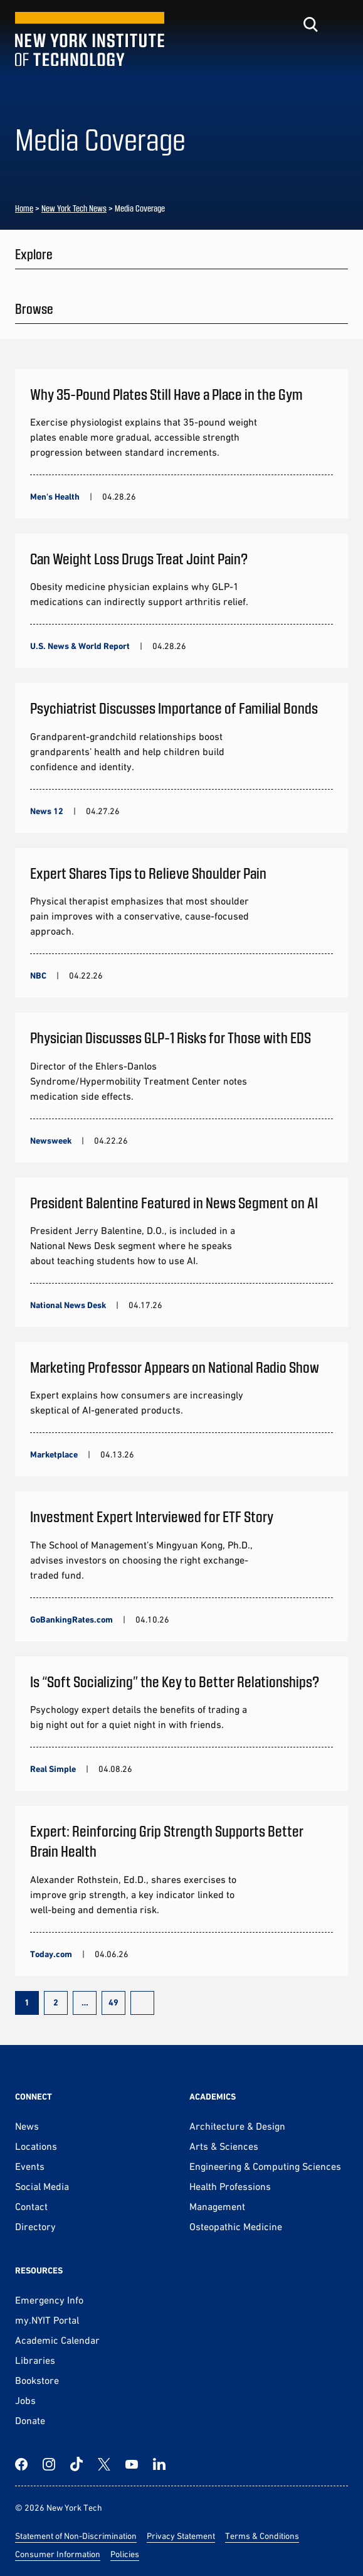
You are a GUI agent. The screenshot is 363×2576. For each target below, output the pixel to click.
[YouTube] (131, 2464)
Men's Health (55, 496)
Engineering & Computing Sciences (265, 2166)
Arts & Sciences (223, 2146)
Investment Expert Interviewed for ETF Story (151, 1516)
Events (30, 2166)
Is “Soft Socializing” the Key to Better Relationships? (174, 1681)
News (27, 2126)
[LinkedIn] (159, 2464)
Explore (34, 253)
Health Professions (230, 2186)
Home (24, 208)
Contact (31, 2206)
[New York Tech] (89, 39)
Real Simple (53, 1769)
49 (113, 2002)
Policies (124, 2554)
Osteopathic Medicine (235, 2226)
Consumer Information (57, 2554)
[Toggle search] (310, 24)
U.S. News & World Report (80, 646)
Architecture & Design (237, 2126)
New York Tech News (74, 208)
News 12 (46, 811)
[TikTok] (76, 2464)
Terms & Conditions (262, 2536)
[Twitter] (104, 2464)
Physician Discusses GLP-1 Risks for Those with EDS (171, 1037)
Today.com (51, 1954)
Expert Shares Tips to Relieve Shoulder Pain (148, 873)
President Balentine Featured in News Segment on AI (174, 1202)
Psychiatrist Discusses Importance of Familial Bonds (174, 708)
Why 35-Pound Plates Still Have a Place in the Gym (166, 394)
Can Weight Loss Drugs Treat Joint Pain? (139, 558)
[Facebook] (21, 2464)
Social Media (42, 2186)
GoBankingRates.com (71, 1619)
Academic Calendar (57, 2340)
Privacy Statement (181, 2536)
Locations (36, 2146)
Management (217, 2206)
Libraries (35, 2360)
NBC (38, 975)
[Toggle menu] (340, 24)
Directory (35, 2226)
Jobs (25, 2400)
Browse (34, 308)
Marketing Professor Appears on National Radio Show (174, 1367)
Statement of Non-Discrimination (76, 2536)
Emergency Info (49, 2299)
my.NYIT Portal (47, 2320)
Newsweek (50, 1140)
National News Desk (68, 1305)
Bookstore (37, 2380)
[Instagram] (49, 2464)
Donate (30, 2420)
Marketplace (54, 1454)
